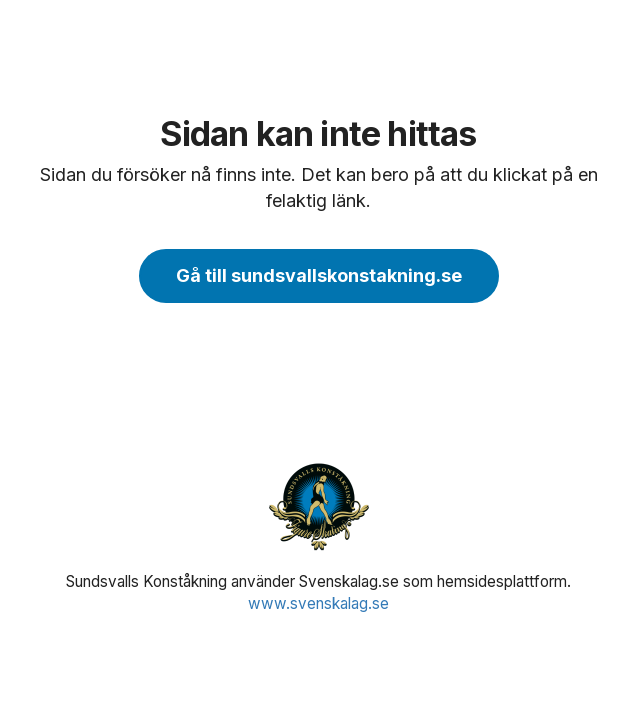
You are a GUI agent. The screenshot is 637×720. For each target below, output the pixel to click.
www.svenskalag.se (318, 603)
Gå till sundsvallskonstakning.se (319, 275)
